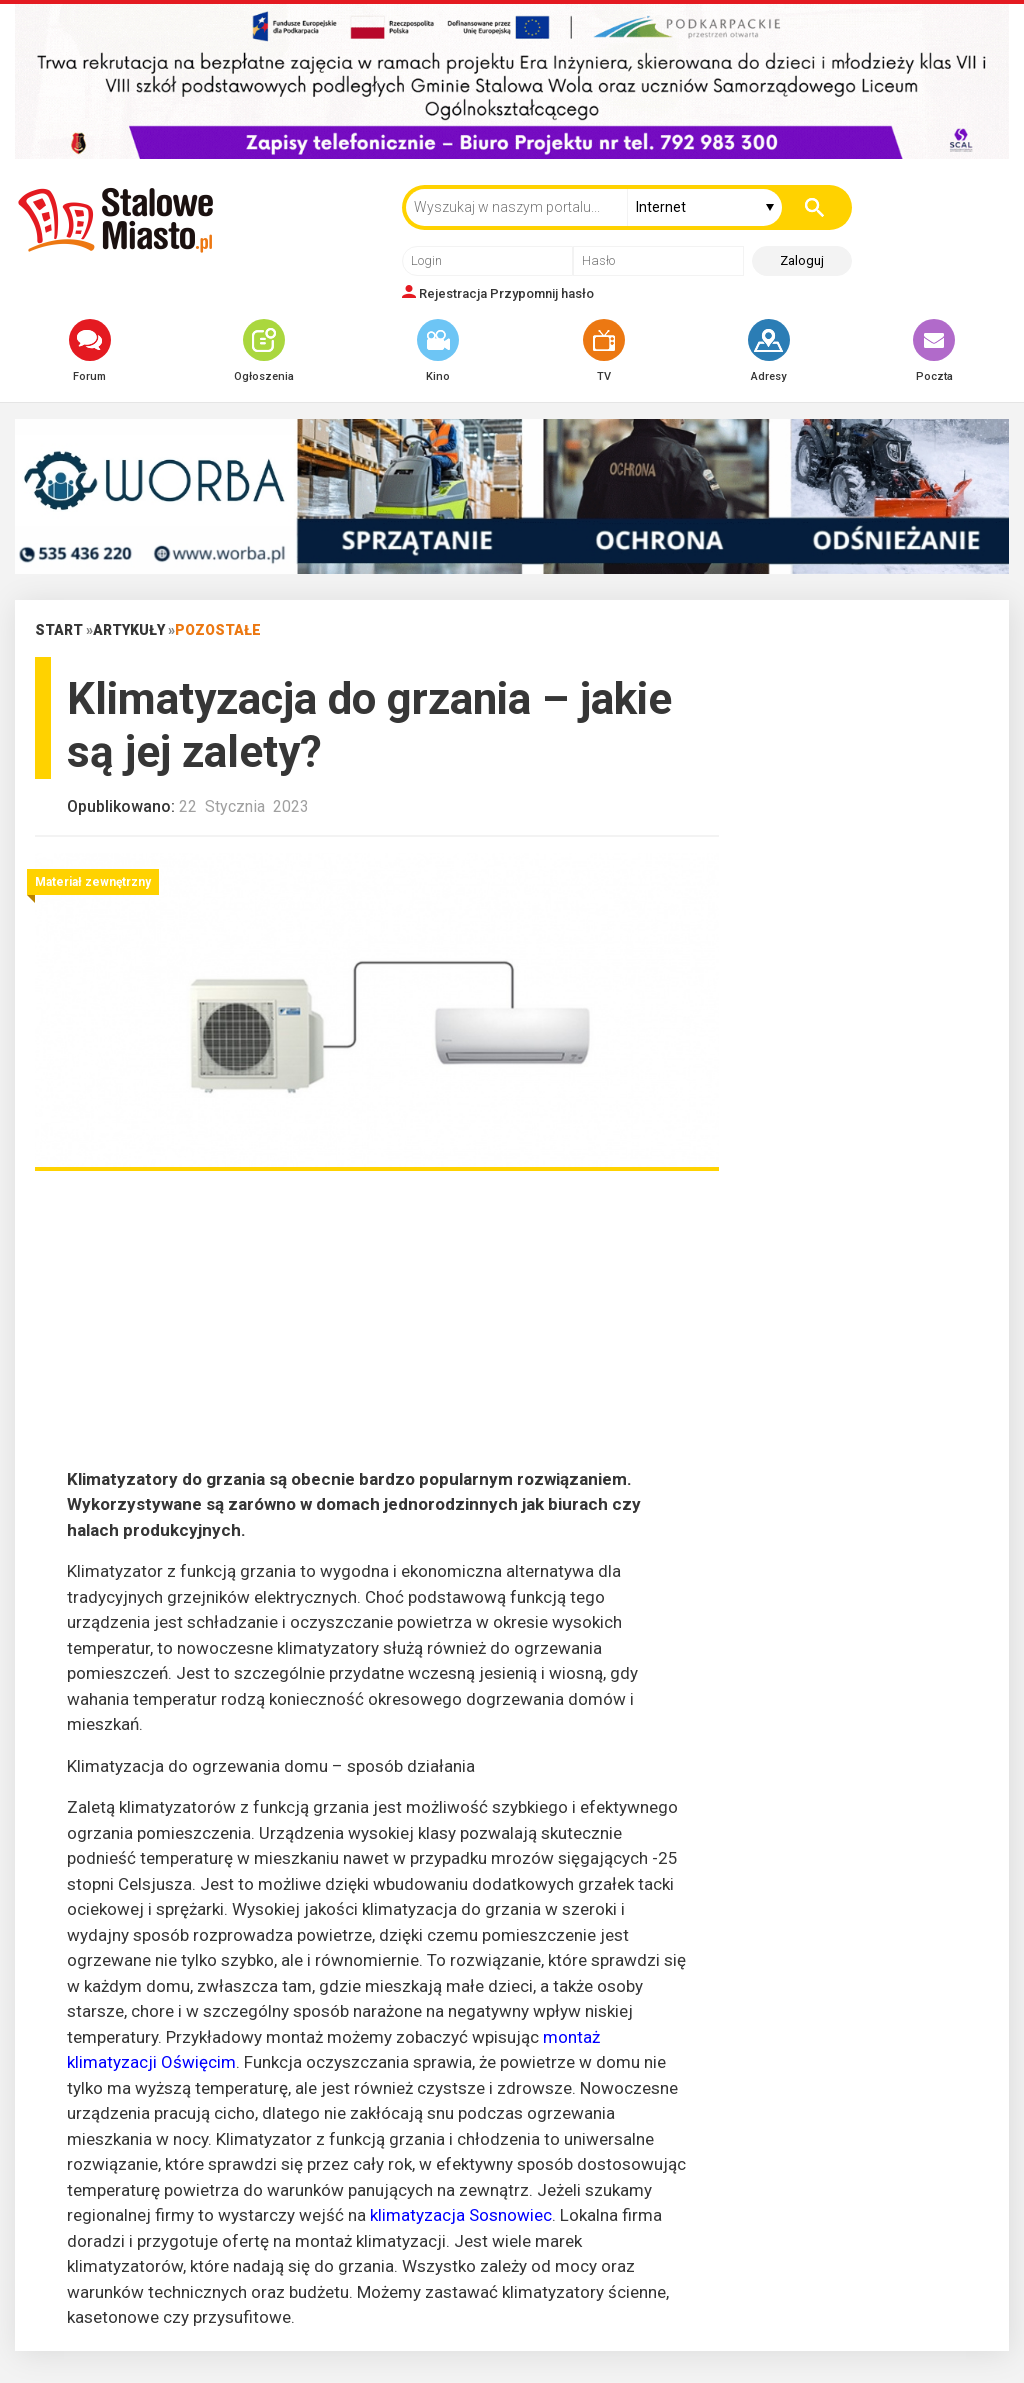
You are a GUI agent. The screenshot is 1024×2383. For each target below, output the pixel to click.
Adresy (769, 351)
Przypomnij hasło (542, 293)
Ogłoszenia (264, 351)
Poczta (934, 351)
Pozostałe (218, 630)
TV (604, 351)
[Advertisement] (377, 1327)
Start (59, 630)
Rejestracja (453, 293)
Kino (438, 351)
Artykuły (129, 630)
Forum (90, 351)
